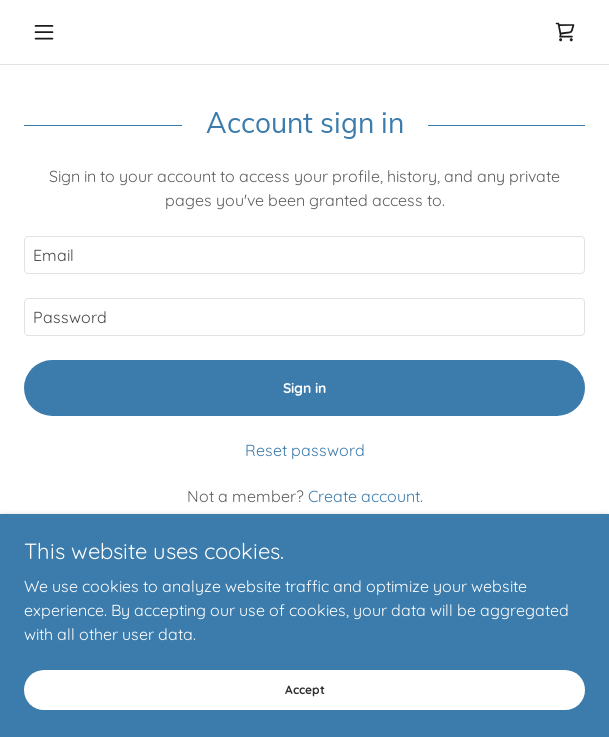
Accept (305, 689)
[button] (66, 32)
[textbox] (304, 255)
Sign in (304, 388)
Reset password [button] (305, 450)
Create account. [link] (365, 496)
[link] (565, 32)
